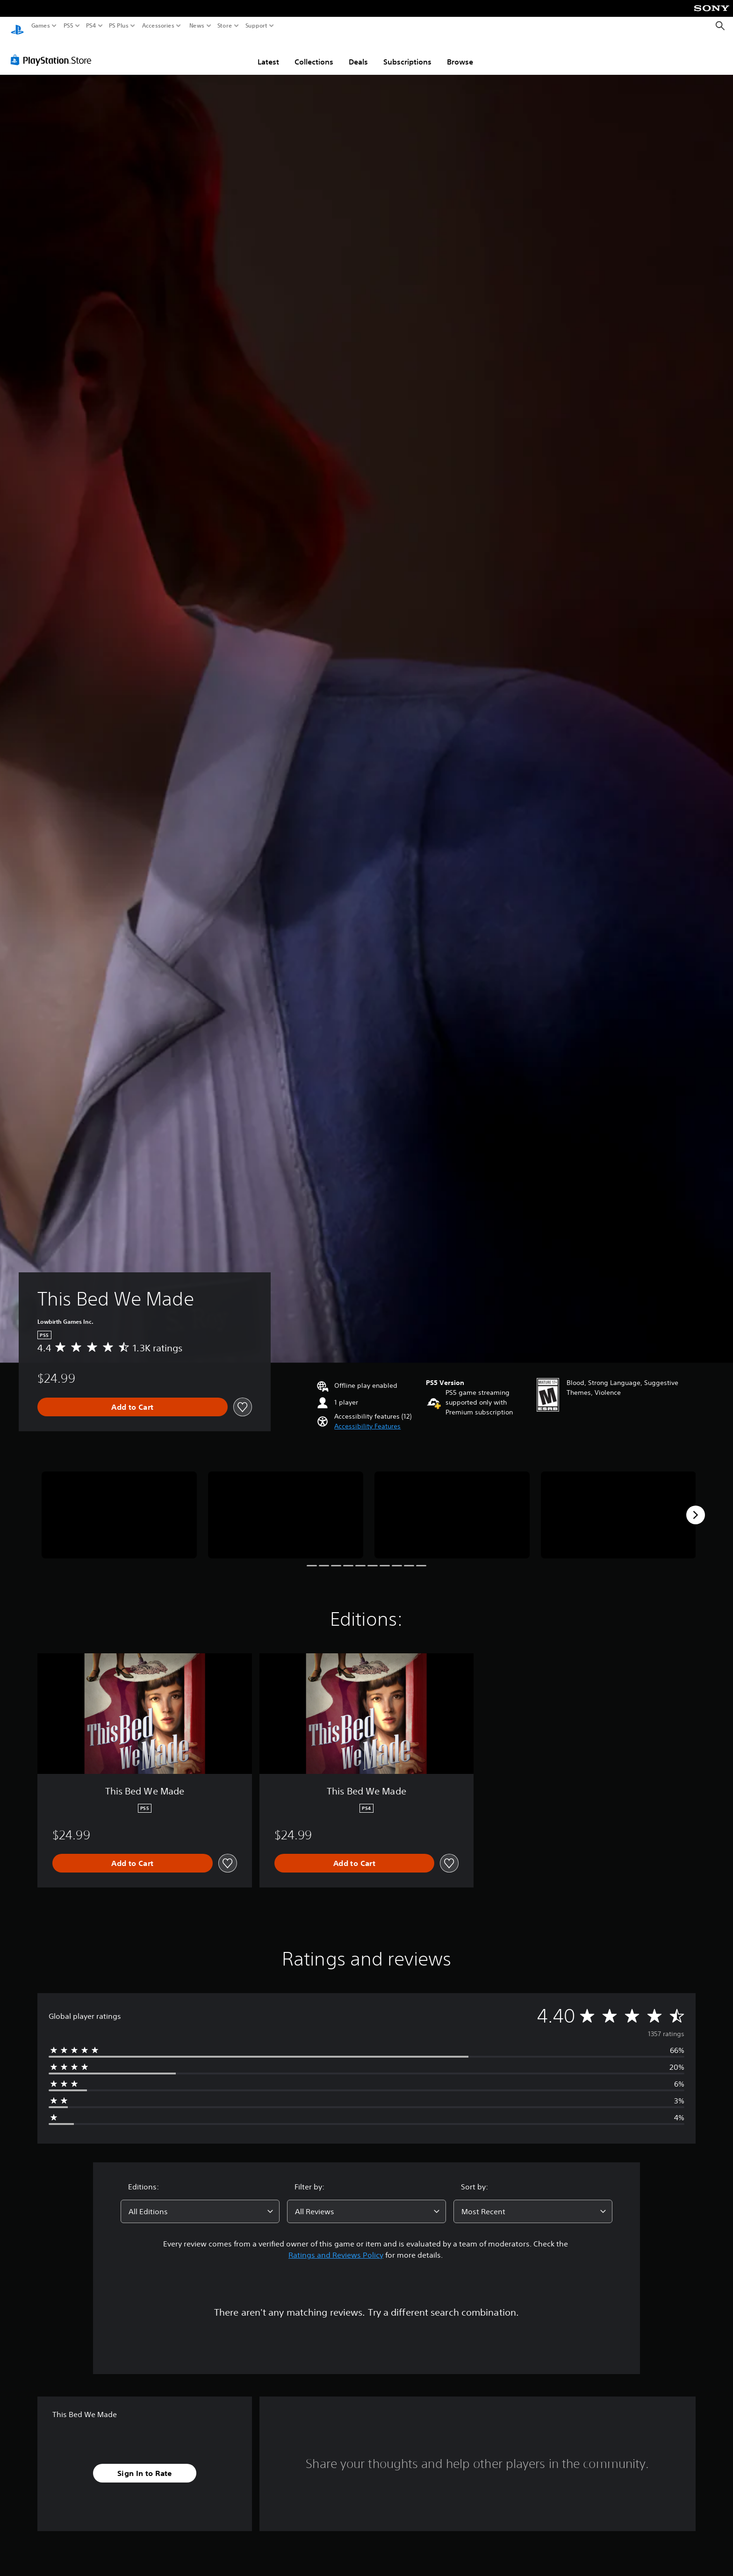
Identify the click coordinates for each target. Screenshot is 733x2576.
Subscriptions (407, 52)
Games (40, 25)
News (196, 25)
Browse (460, 52)
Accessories (158, 25)
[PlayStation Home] (17, 26)
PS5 (68, 25)
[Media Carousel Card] (119, 1506)
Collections (314, 52)
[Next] (695, 1506)
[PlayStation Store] (53, 50)
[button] (367, 1417)
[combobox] (200, 2202)
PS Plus (119, 25)
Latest (268, 52)
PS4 (91, 25)
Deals (358, 52)
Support (256, 25)
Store (224, 25)
